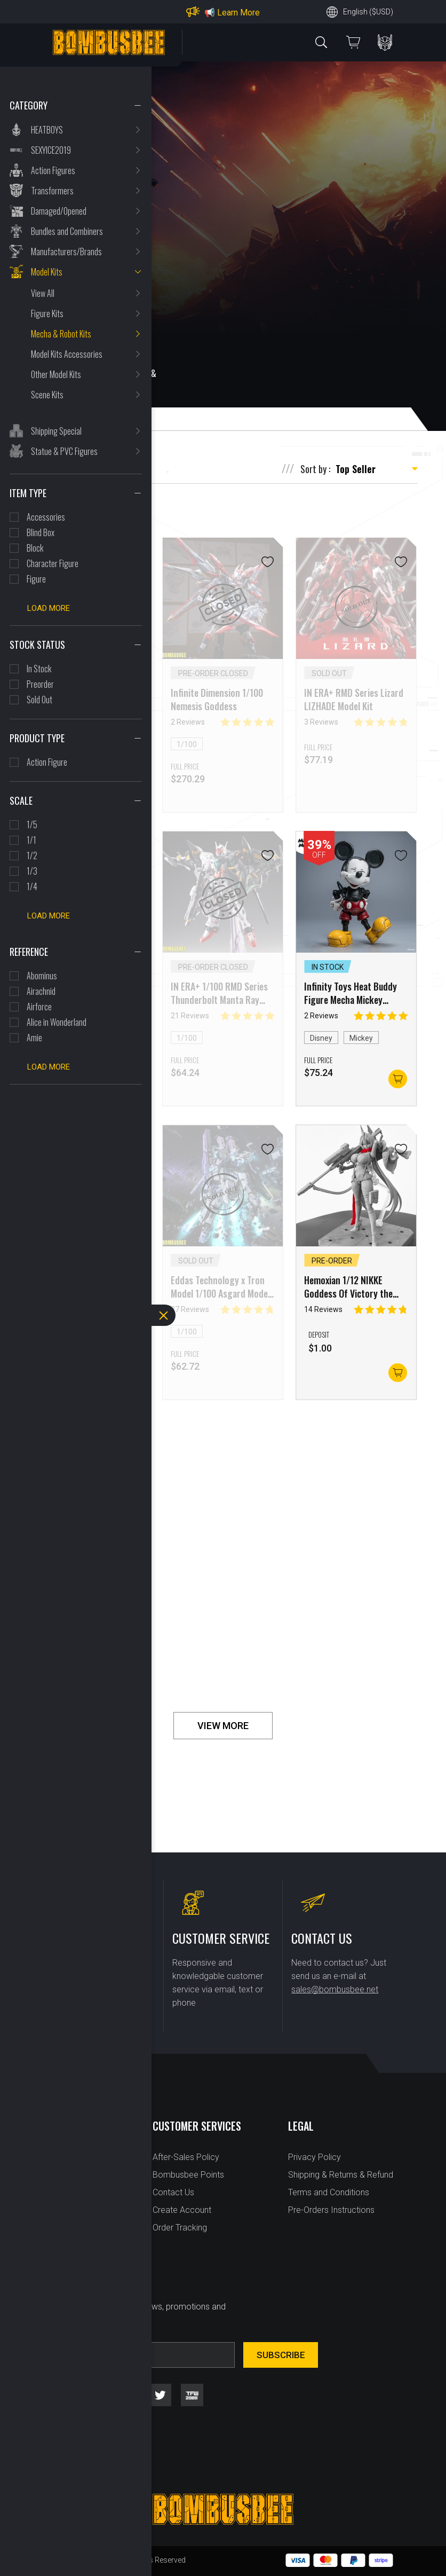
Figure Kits (47, 313)
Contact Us (173, 2192)
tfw (192, 2395)
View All (42, 293)
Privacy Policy (314, 2157)
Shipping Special (56, 431)
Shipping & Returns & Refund (340, 2175)
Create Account (182, 2210)
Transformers (52, 190)
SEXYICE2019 (51, 150)
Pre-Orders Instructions (331, 2210)
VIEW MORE (223, 1725)
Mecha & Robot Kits (61, 333)
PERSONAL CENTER (385, 42)
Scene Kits (47, 394)
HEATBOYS (47, 129)
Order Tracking (180, 2227)
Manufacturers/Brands (66, 251)
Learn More (238, 12)
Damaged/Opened (58, 211)
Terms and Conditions (328, 2192)
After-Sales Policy (186, 2157)
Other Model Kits (56, 374)
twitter (160, 2395)
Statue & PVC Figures (64, 451)
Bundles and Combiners (67, 231)
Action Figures (53, 170)
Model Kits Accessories (66, 354)
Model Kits (46, 271)
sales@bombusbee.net (334, 1989)
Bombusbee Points (188, 2175)
